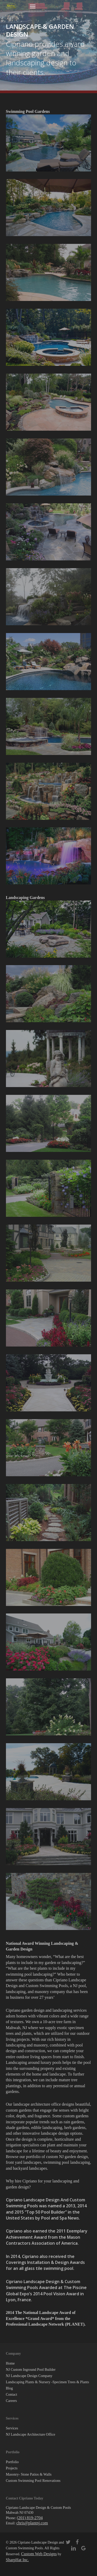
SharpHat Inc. (17, 2560)
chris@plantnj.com (32, 2523)
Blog (9, 2388)
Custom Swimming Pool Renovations (33, 2481)
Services (12, 2428)
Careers (11, 2401)
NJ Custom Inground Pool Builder (31, 2370)
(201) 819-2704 (30, 2518)
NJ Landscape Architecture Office (30, 2434)
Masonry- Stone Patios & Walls (29, 2474)
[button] (32, 6)
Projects (12, 2468)
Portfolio (12, 2462)
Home (10, 2363)
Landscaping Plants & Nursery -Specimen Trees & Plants (47, 2382)
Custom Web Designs (39, 2554)
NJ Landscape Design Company (29, 2376)
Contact (11, 2394)
